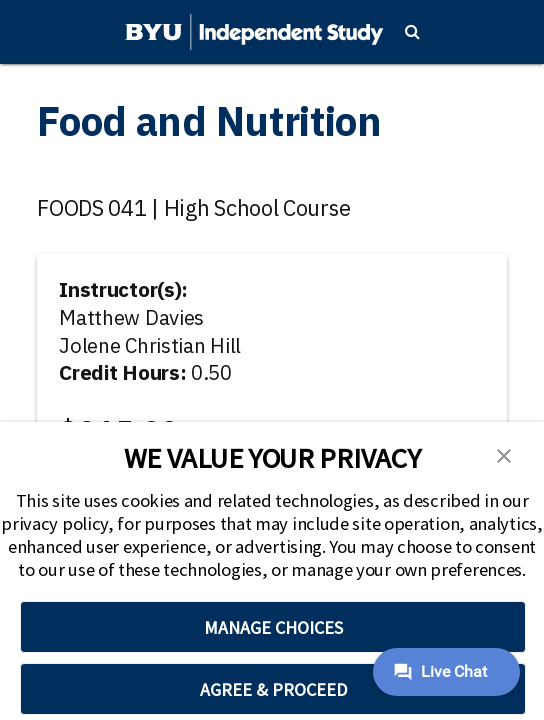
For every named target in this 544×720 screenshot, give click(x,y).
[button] (504, 454)
